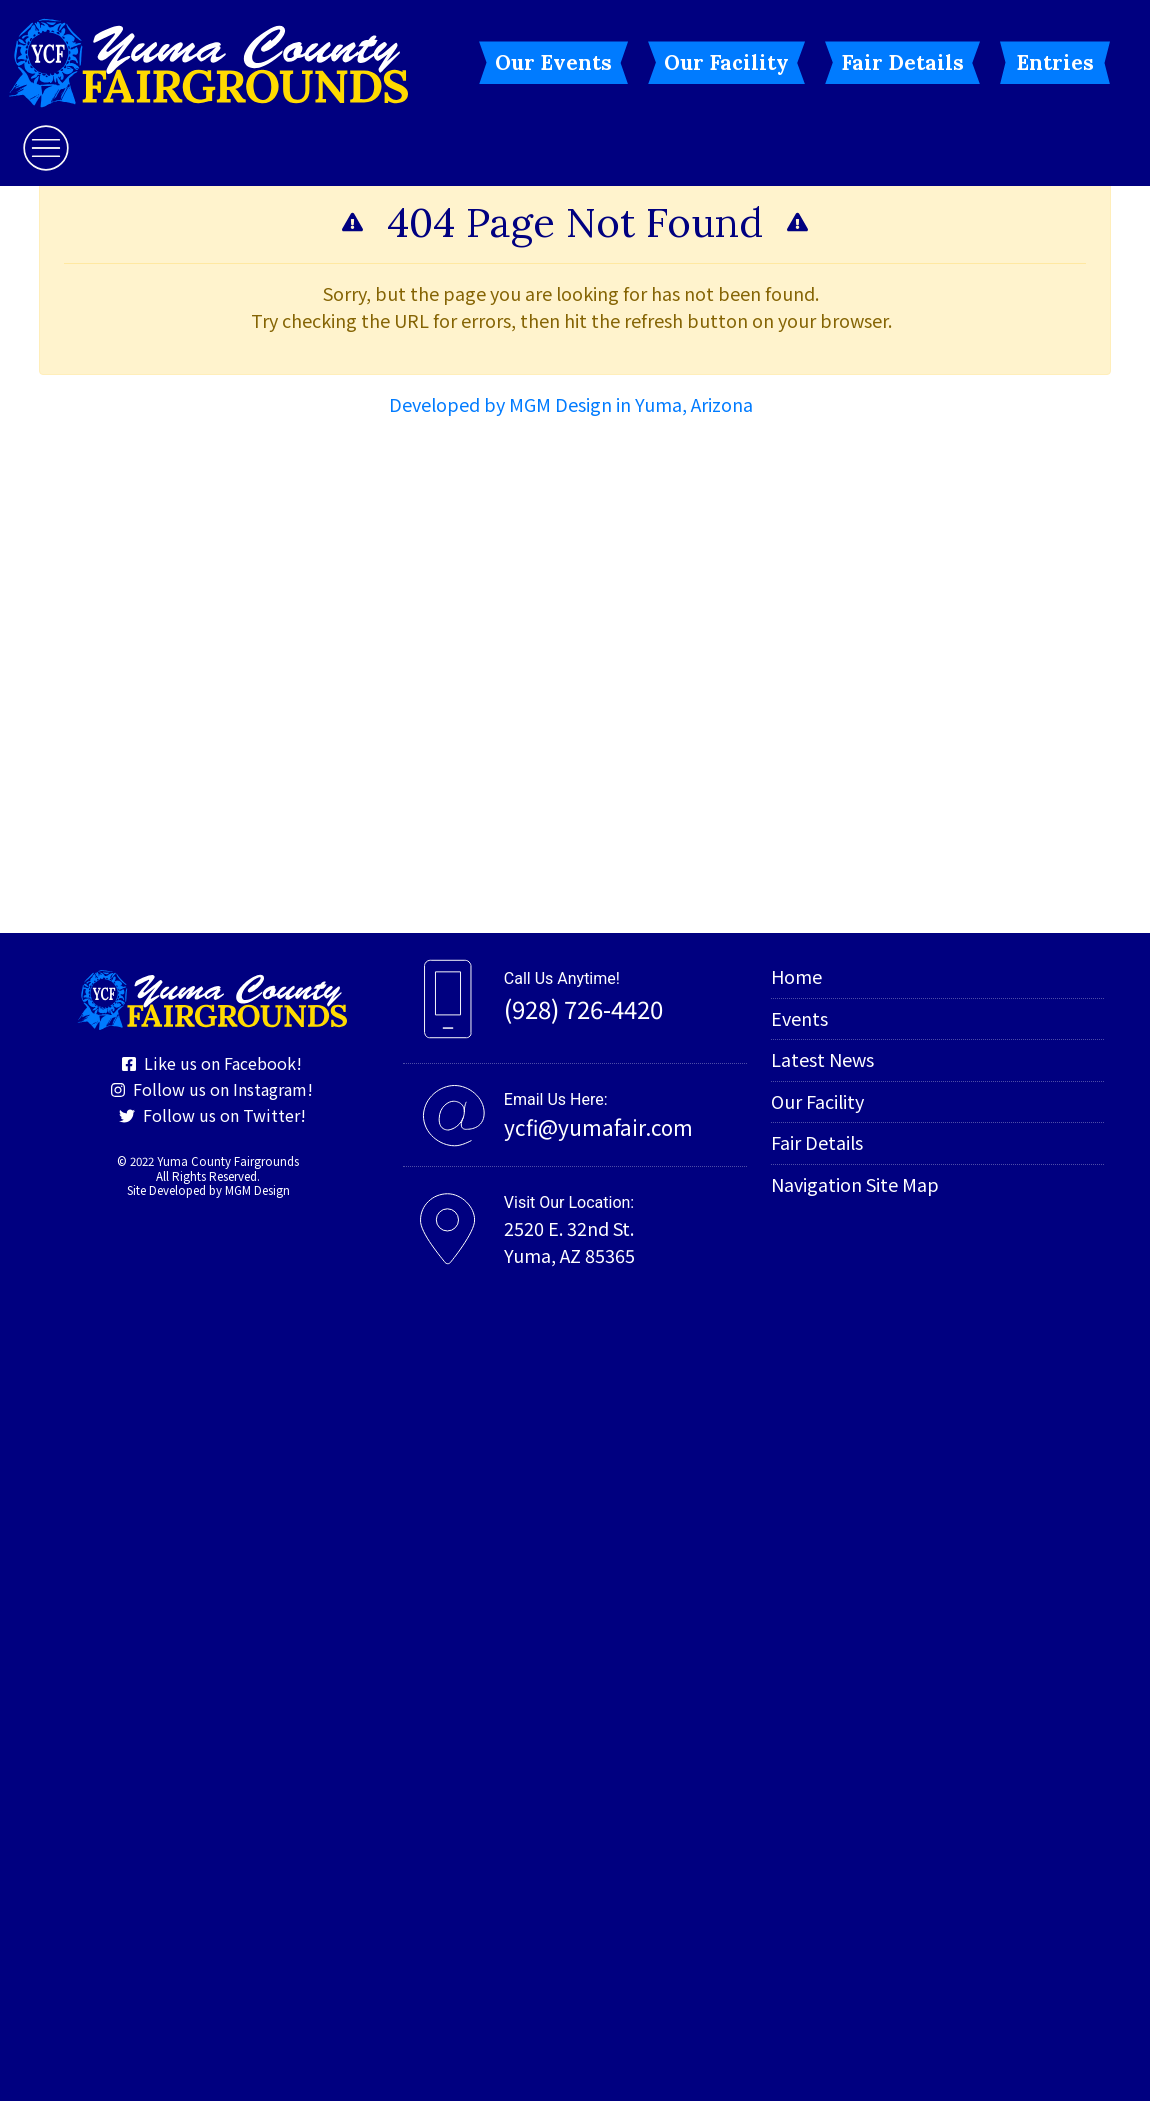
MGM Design (257, 1190)
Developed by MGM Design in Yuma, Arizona (571, 404)
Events (799, 1018)
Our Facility (726, 62)
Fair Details (902, 62)
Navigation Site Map (855, 1184)
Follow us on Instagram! (212, 1089)
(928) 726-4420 (583, 1008)
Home (796, 976)
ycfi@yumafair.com (598, 1127)
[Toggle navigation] (46, 148)
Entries (1055, 62)
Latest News (822, 1059)
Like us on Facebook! (212, 1063)
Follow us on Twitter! (212, 1115)
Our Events (553, 62)
